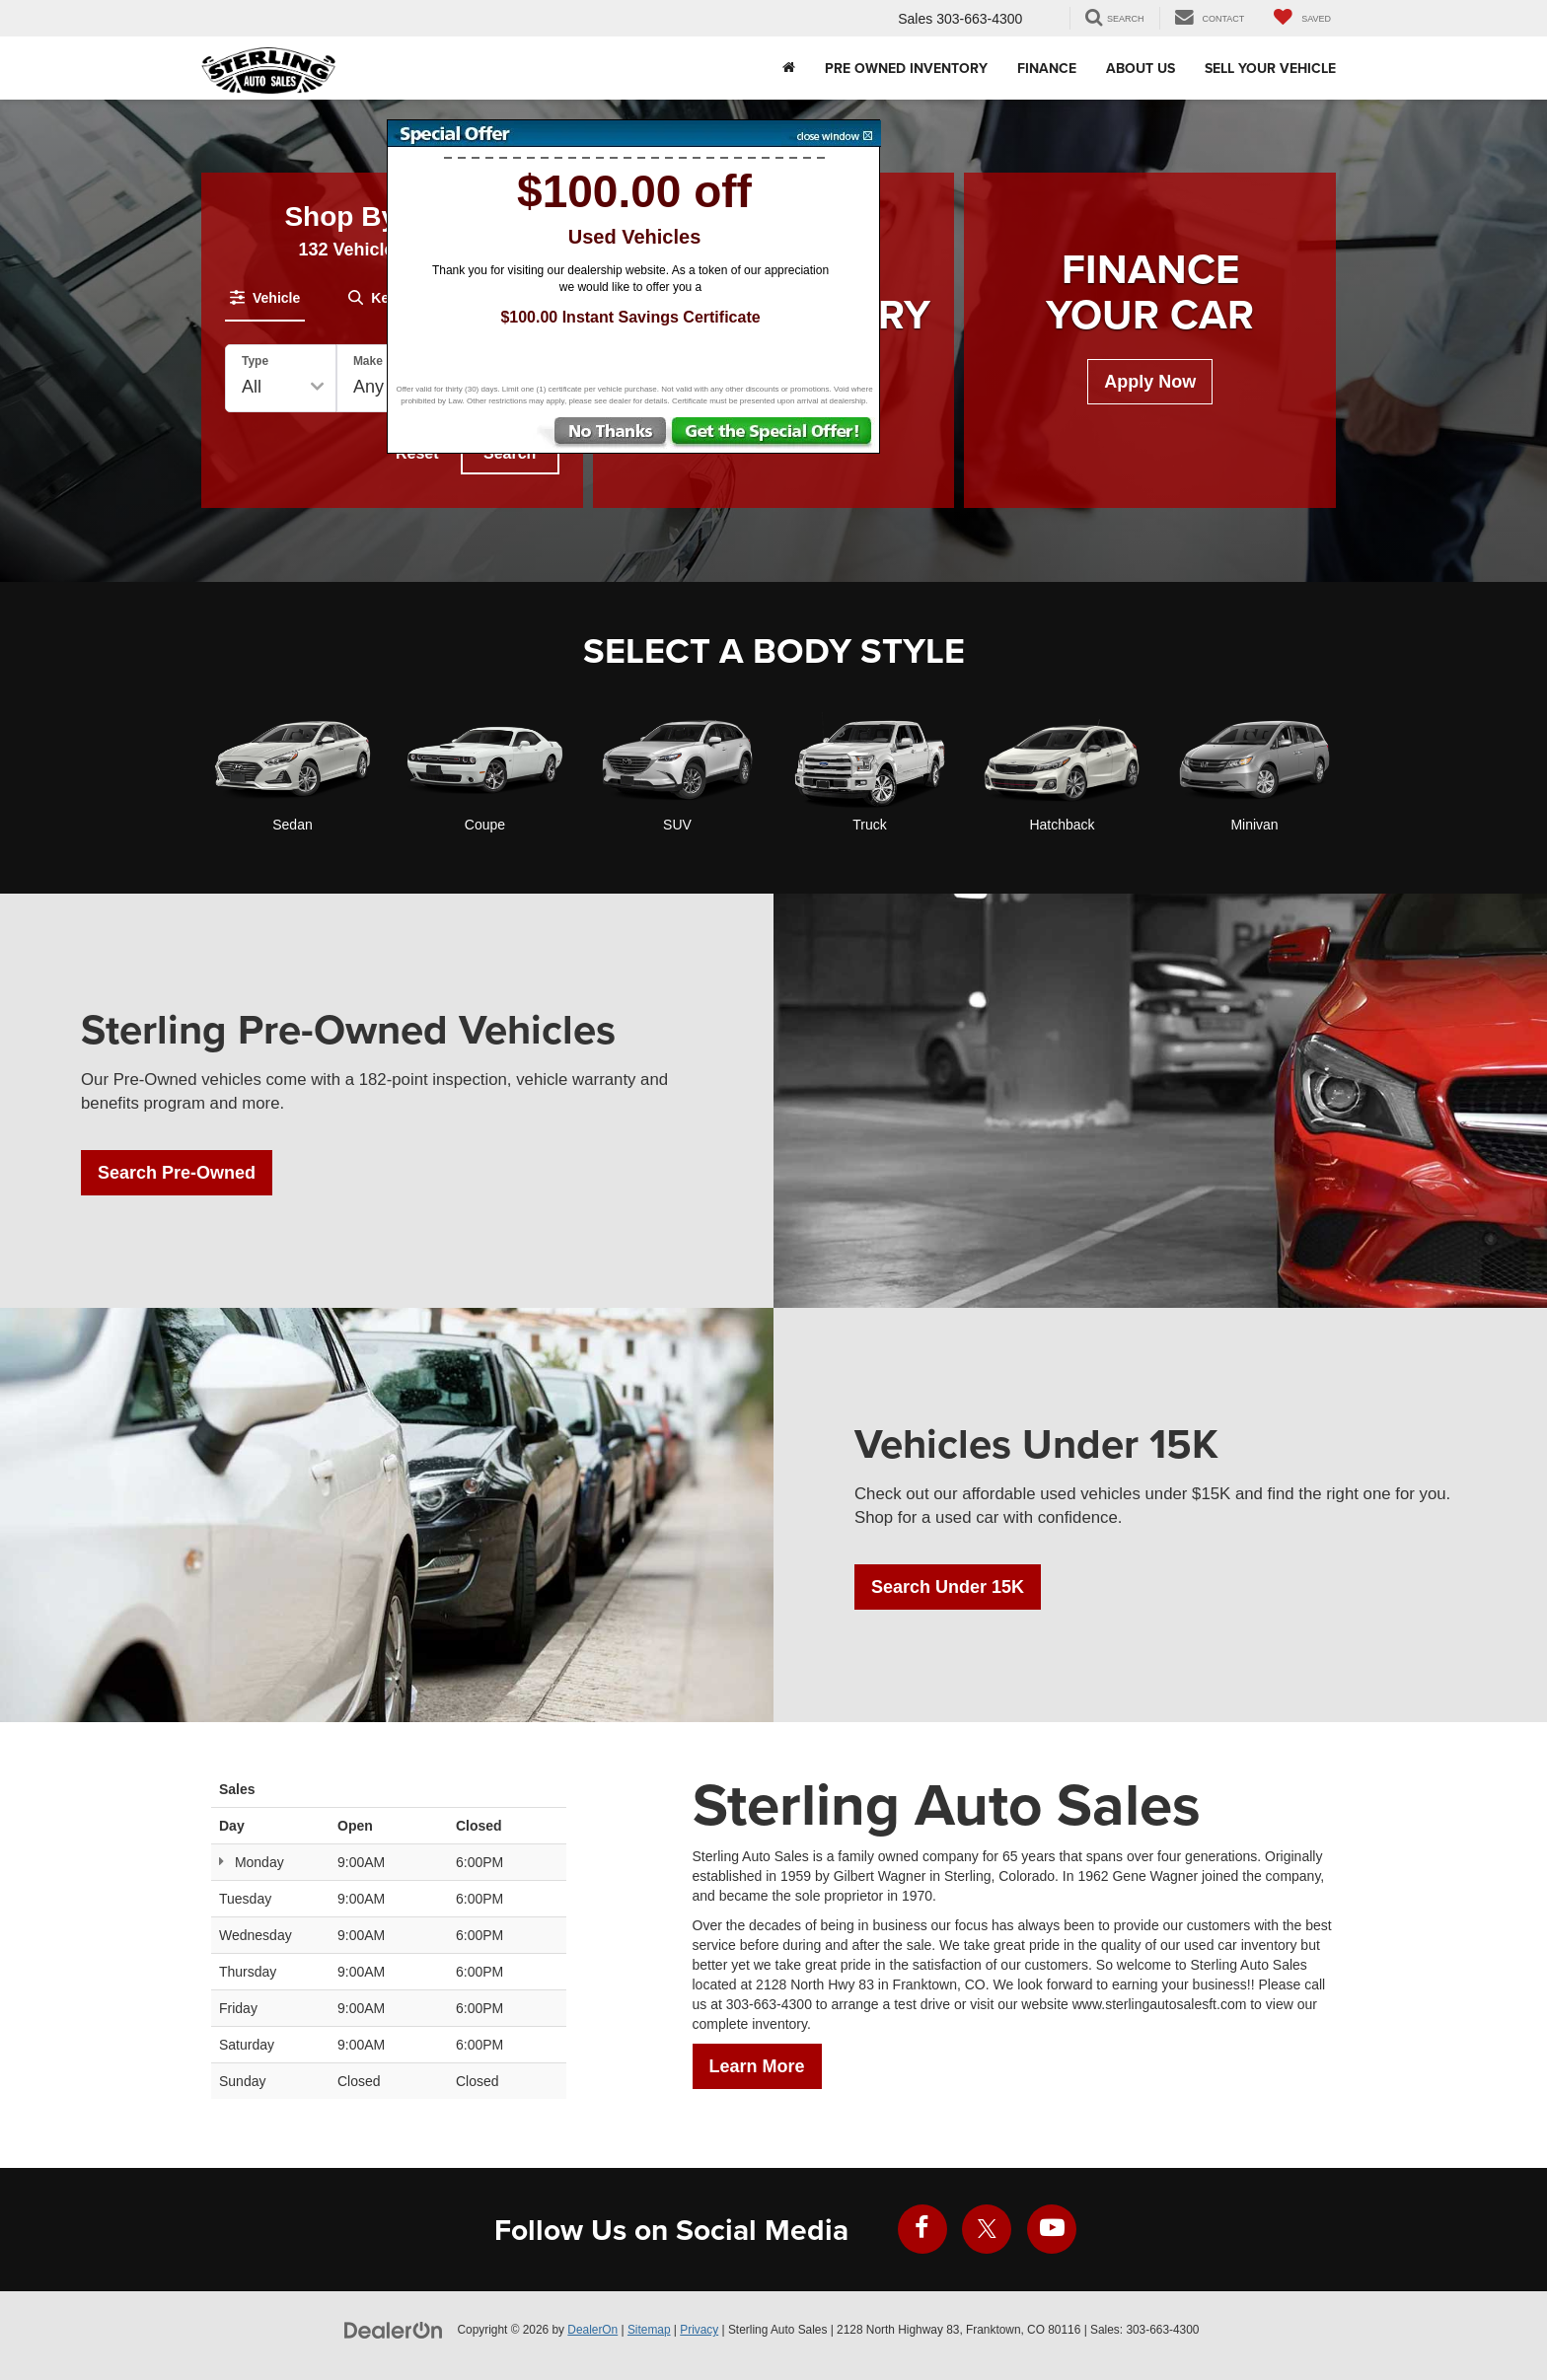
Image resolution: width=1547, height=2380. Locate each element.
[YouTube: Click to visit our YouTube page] (1051, 2229)
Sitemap (649, 2330)
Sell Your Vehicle (1270, 68)
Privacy (699, 2330)
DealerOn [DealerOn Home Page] (592, 2330)
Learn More (757, 2066)
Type (255, 361)
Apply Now (1150, 382)
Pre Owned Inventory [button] (906, 68)
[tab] (265, 297)
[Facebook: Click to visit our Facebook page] (922, 2229)
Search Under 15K (947, 1587)
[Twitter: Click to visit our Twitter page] (986, 2229)
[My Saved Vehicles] (1302, 18)
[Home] (789, 68)
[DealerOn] (393, 2329)
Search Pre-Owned (177, 1173)
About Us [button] (1140, 68)
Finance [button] (1046, 68)
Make (368, 361)
